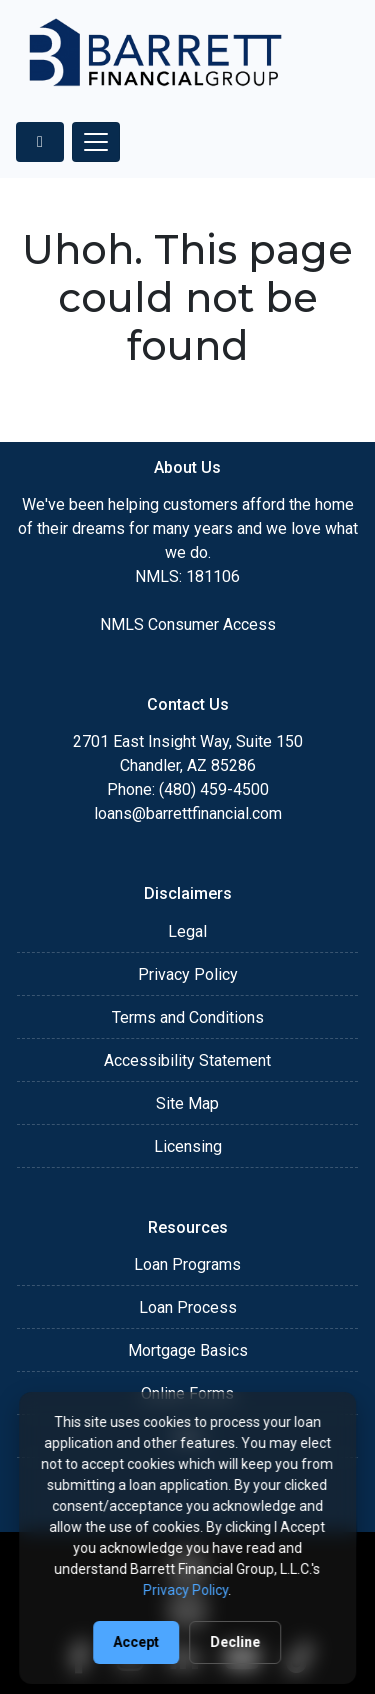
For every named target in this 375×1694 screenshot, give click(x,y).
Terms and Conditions (188, 1017)
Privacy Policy (188, 974)
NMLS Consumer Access (188, 624)
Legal (187, 931)
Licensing (188, 1146)
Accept (137, 1642)
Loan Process (188, 1307)
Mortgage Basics (188, 1350)
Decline (236, 1642)
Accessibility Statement (187, 1060)
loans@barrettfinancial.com (188, 813)
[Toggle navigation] (96, 142)
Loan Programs (187, 1264)
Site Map (187, 1103)
